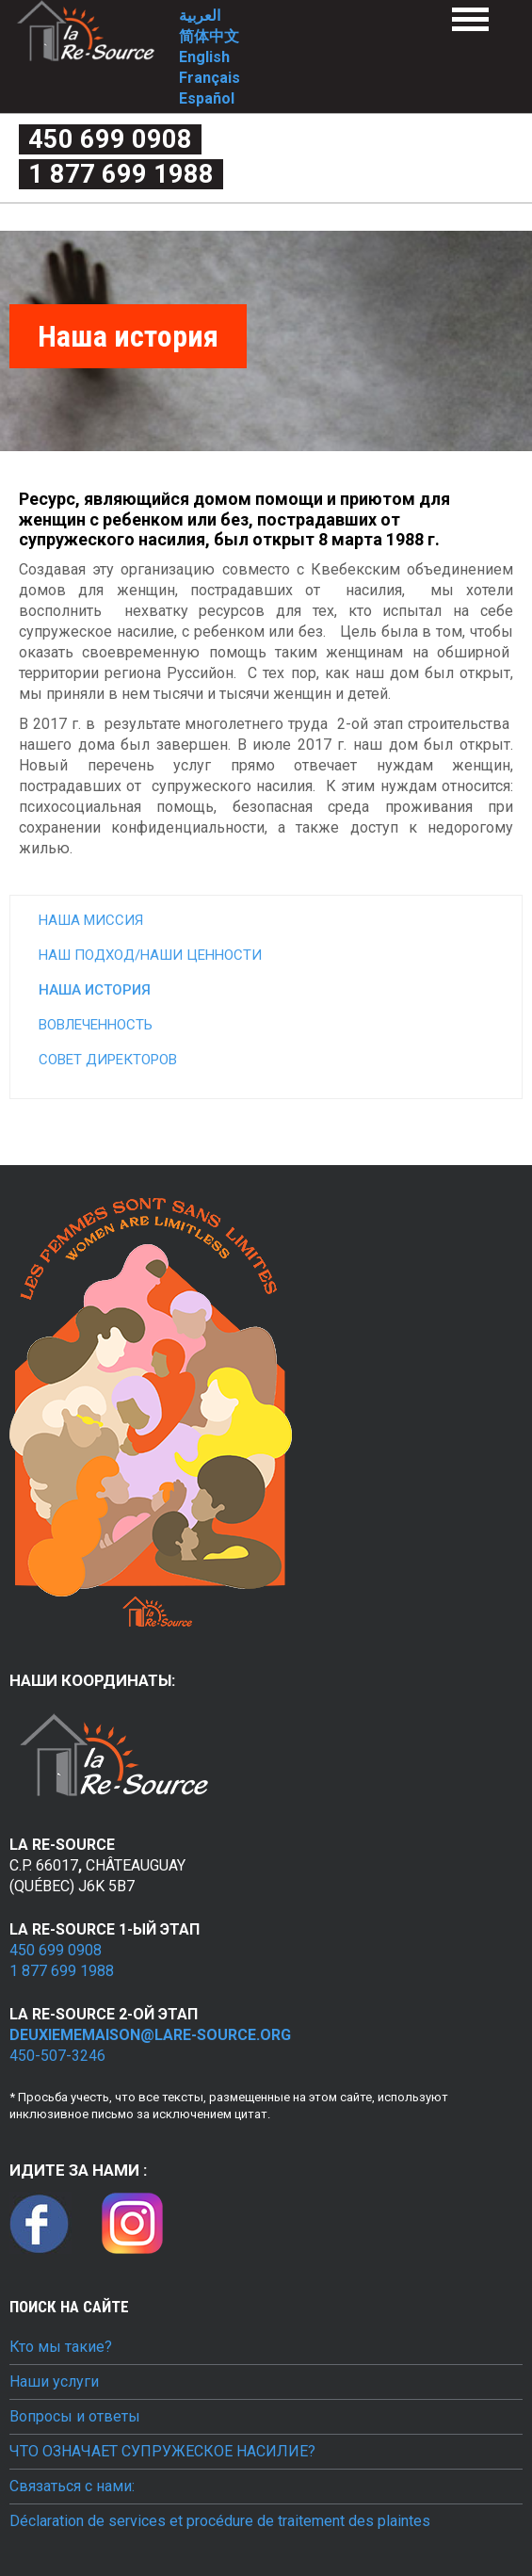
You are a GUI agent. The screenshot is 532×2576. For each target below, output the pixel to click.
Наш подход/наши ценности (150, 955)
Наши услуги (54, 2382)
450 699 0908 (110, 139)
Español (206, 98)
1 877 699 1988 (121, 174)
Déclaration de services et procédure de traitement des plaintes (219, 2521)
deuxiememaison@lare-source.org (150, 2035)
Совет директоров (108, 1059)
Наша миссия (91, 920)
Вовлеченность (96, 1024)
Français (209, 78)
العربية (199, 15)
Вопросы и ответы (74, 2416)
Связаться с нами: (72, 2486)
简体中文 (209, 36)
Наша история (95, 989)
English (204, 57)
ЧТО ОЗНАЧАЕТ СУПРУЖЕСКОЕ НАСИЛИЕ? (162, 2451)
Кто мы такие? (60, 2347)
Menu (470, 19)
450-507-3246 (57, 2056)
